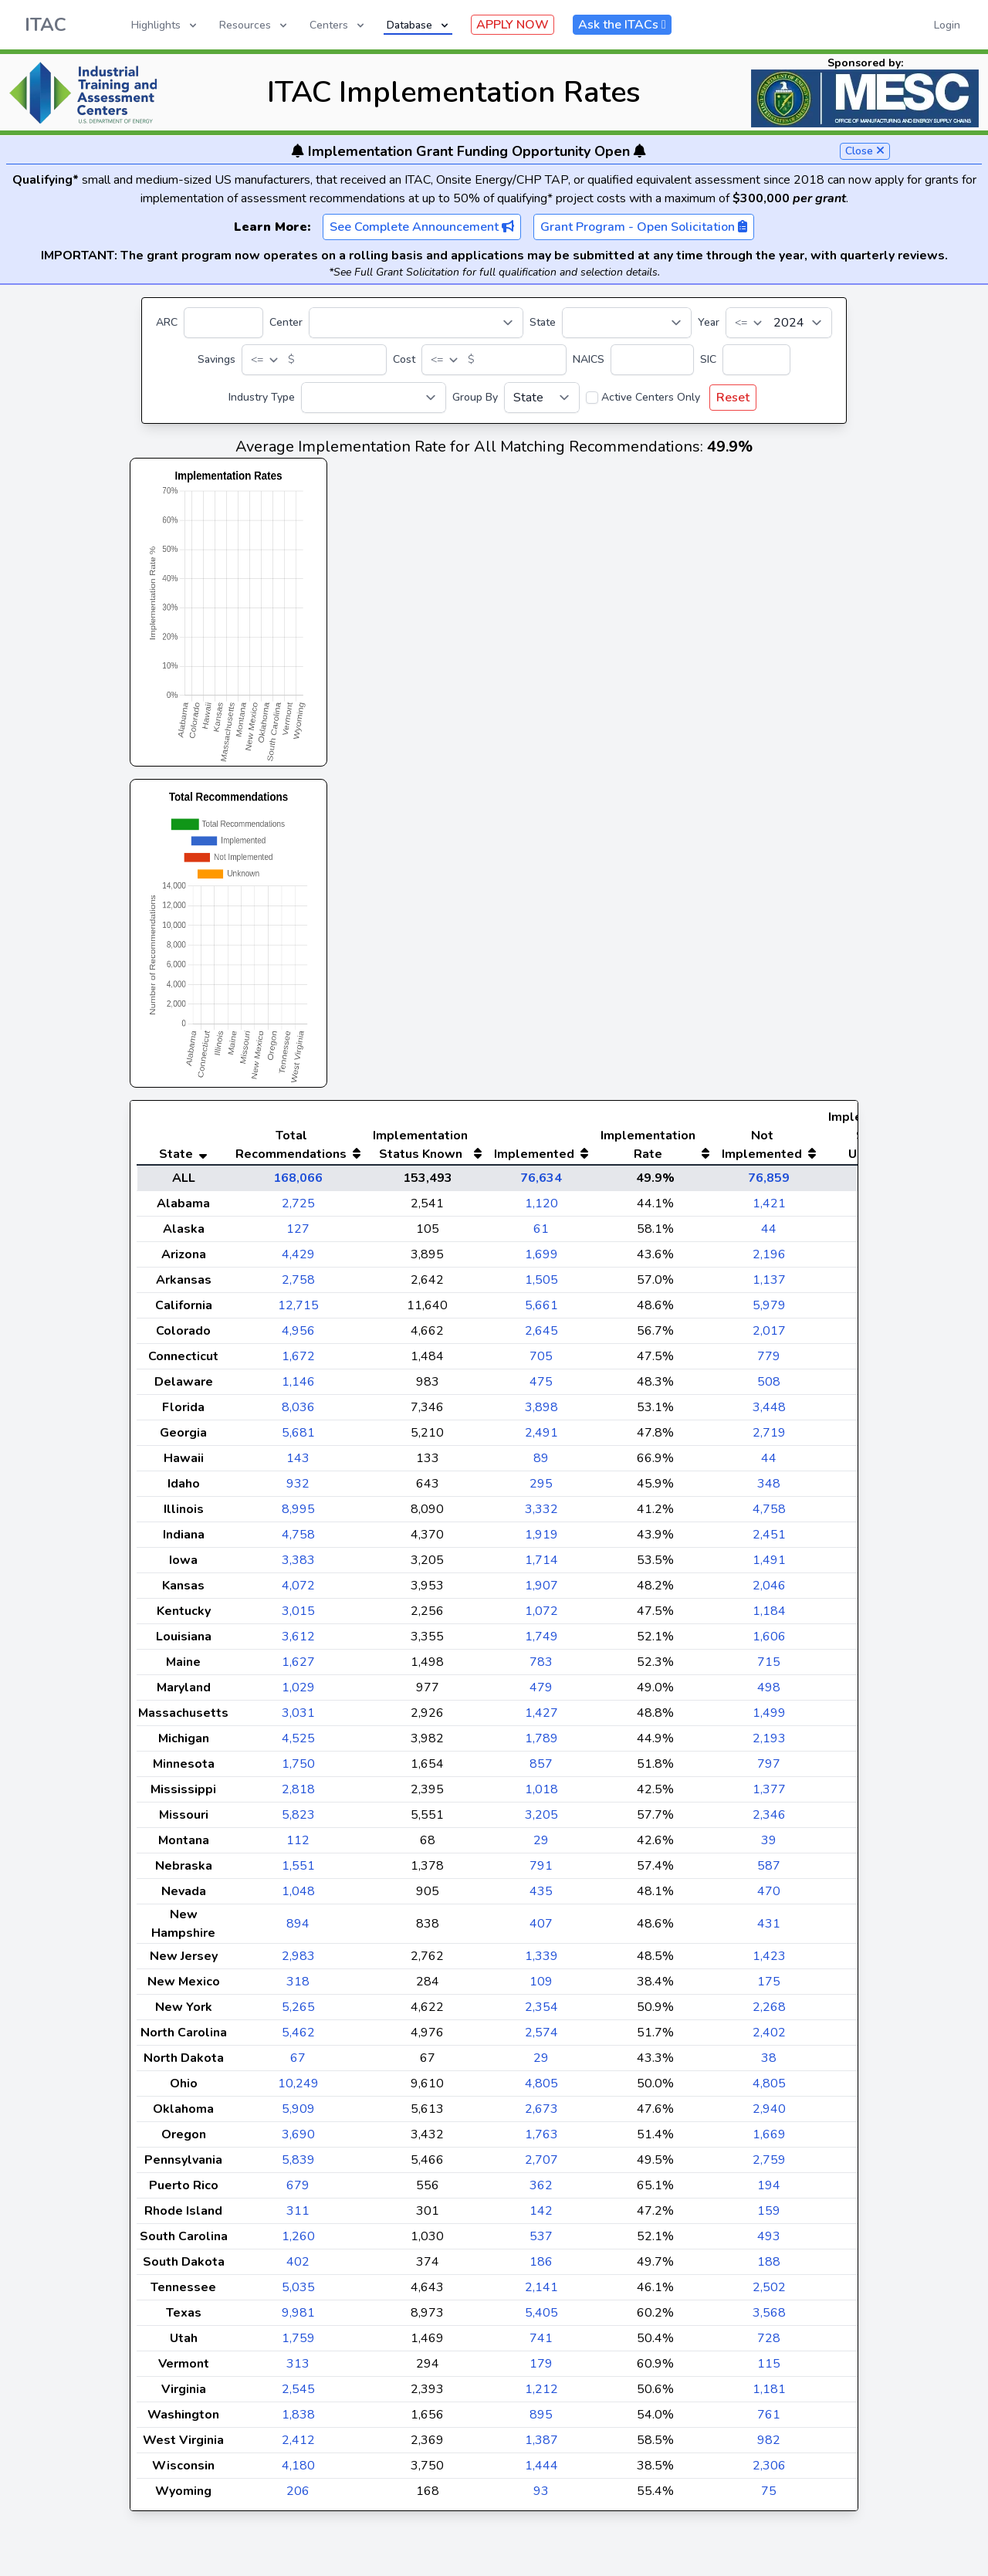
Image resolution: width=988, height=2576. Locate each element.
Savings (216, 359)
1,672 (298, 1387)
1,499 (769, 1743)
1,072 (541, 1641)
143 (298, 1489)
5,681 (298, 1463)
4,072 (298, 1616)
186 (541, 2292)
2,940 (769, 2139)
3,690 (298, 2165)
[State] (627, 322)
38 (769, 2088)
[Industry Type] (373, 397)
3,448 (769, 1438)
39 (769, 1871)
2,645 (541, 1361)
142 (541, 2241)
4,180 (298, 2496)
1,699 (541, 1285)
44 (769, 1259)
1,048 (298, 1922)
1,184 (769, 1641)
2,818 (298, 1820)
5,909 (298, 2139)
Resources (254, 25)
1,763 (541, 2165)
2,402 (769, 2063)
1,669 (769, 2165)
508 (768, 1412)
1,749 (541, 1667)
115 (768, 2394)
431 (768, 1954)
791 (541, 1896)
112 (298, 1871)
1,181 (769, 2420)
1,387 (541, 2471)
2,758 (298, 1310)
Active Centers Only (650, 397)
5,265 (298, 2037)
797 (768, 1794)
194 (768, 2216)
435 (541, 1922)
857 (541, 1794)
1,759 (298, 2369)
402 (298, 2292)
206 (298, 2521)
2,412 (298, 2471)
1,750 (298, 1794)
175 (768, 2012)
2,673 (541, 2139)
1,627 (298, 1692)
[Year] (779, 322)
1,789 (541, 1769)
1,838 (298, 2445)
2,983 (298, 1987)
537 (541, 2267)
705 (541, 1387)
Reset (732, 397)
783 (541, 1692)
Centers (338, 25)
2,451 (769, 1565)
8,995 (298, 1540)
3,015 (298, 1641)
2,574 (541, 2063)
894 (298, 1954)
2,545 (298, 2420)
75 (769, 2521)
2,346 (769, 1845)
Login (947, 25)
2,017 (769, 1361)
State (543, 322)
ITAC (45, 24)
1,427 (541, 1743)
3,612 (298, 1667)
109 (541, 2012)
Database (419, 25)
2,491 (541, 1463)
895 (541, 2445)
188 (768, 2292)
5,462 (298, 2063)
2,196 (769, 1285)
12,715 (298, 1336)
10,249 (298, 2114)
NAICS (588, 359)
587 (768, 1896)
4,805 (541, 2114)
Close (865, 151)
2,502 (769, 2318)
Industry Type (261, 397)
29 (541, 1871)
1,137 (769, 1310)
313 (298, 2394)
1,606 (769, 1667)
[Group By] (542, 397)
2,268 (769, 2037)
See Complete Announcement (422, 226)
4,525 (298, 1769)
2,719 (769, 1463)
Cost (404, 359)
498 (768, 1718)
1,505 (541, 1310)
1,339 (541, 1987)
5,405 (541, 2343)
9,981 (298, 2343)
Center (286, 322)
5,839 (298, 2190)
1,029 (298, 1718)
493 (768, 2267)
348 (768, 1514)
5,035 (298, 2318)
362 (541, 2216)
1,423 (769, 1987)
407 (541, 1954)
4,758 (769, 1540)
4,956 (298, 1361)
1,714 (541, 1590)
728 (768, 2369)
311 (298, 2241)
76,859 (769, 1208)
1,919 (541, 1565)
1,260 (298, 2267)
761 (768, 2445)
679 (298, 2216)
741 (541, 2369)
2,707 (541, 2190)
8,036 (298, 1438)
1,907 (541, 1616)
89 (541, 1489)
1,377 (769, 1820)
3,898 (541, 1438)
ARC (167, 322)
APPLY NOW (512, 24)
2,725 (298, 1234)
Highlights (165, 25)
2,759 (769, 2190)
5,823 (298, 1845)
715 (768, 1692)
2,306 (769, 2496)
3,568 (769, 2343)
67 (298, 2088)
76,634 (541, 1208)
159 (768, 2241)
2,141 (541, 2318)
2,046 (769, 1616)
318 (298, 2012)
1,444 (541, 2496)
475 (541, 1412)
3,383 (298, 1590)
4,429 (298, 1285)
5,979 (769, 1336)
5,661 (541, 1336)
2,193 (769, 1769)
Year (708, 322)
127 (298, 1259)
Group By (475, 397)
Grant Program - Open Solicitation (643, 226)
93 (541, 2521)
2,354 (541, 2037)
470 (768, 1922)
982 (768, 2471)
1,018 (541, 1820)
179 (541, 2394)
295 (541, 1514)
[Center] (416, 322)
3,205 (541, 1845)
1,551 (298, 1896)
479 (541, 1718)
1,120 (541, 1234)
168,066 (298, 1208)
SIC (708, 359)
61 (541, 1259)
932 (298, 1514)
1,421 (769, 1234)
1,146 (298, 1412)
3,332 (541, 1540)
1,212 (541, 2420)
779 (768, 1387)
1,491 (769, 1590)
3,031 (298, 1743)
